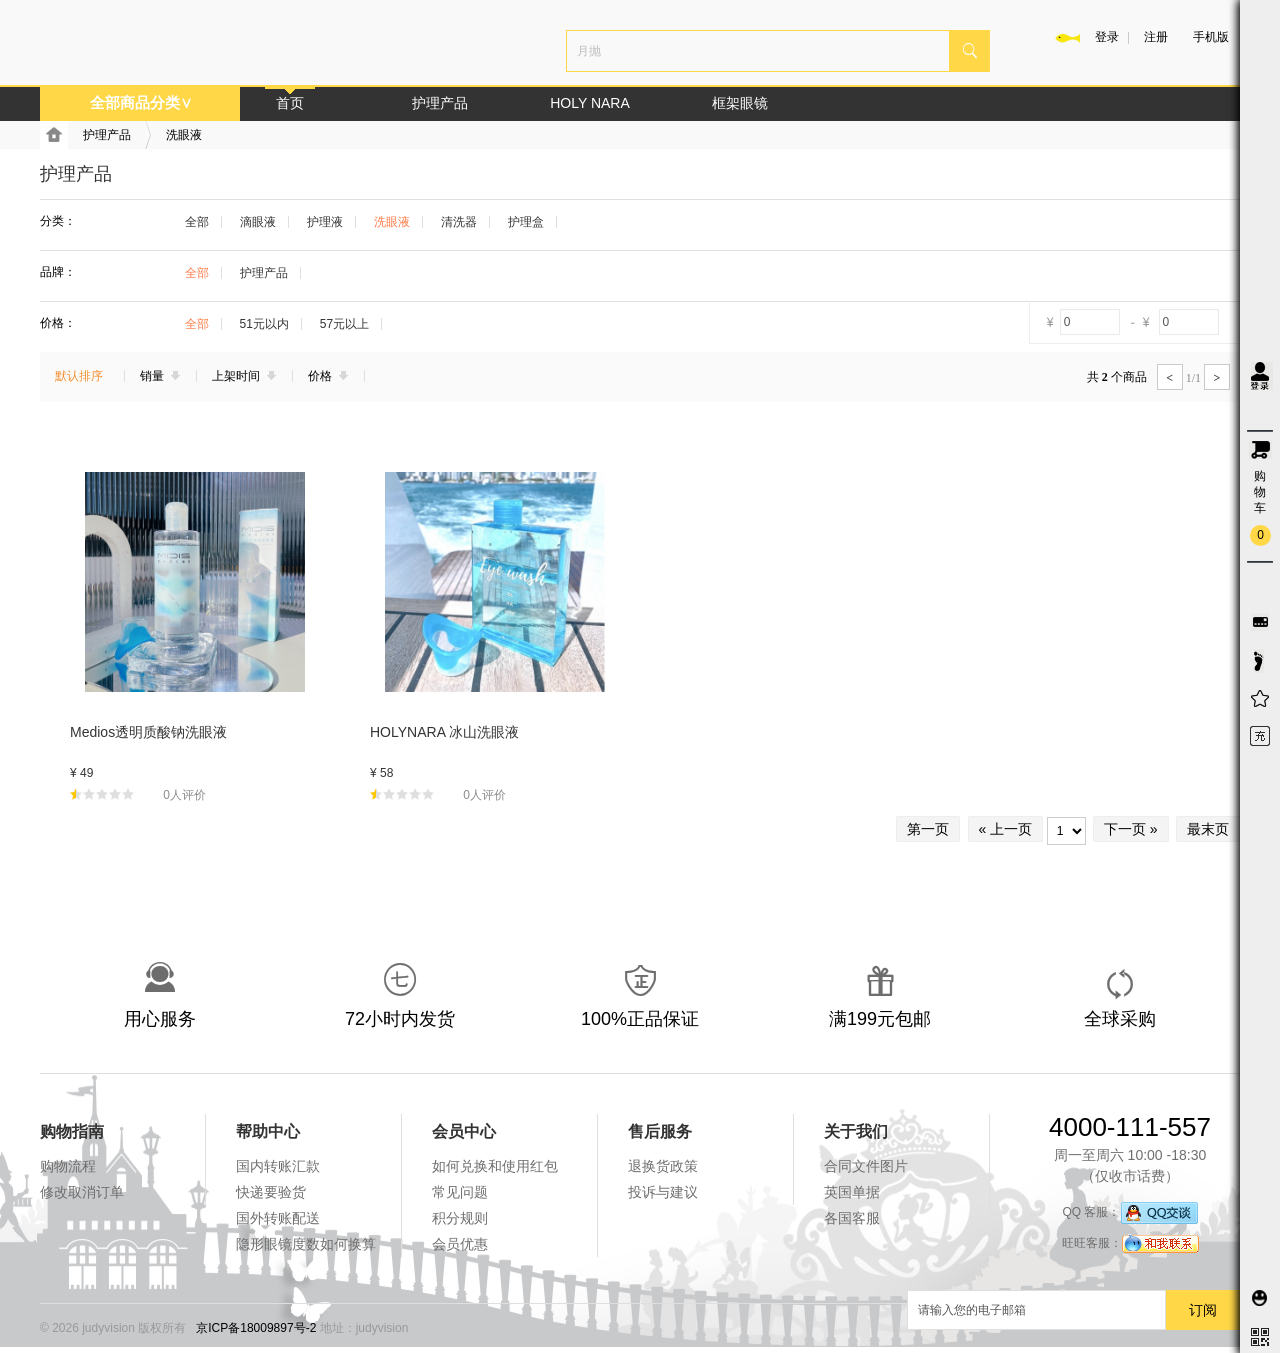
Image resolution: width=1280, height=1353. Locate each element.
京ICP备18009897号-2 (256, 1328)
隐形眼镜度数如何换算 (306, 1244)
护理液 (325, 222)
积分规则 (460, 1218)
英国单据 (852, 1192)
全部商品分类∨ (141, 102)
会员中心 (464, 1131)
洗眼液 (184, 135)
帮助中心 (268, 1131)
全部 (197, 222)
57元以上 (344, 324)
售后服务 (660, 1131)
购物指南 (72, 1131)
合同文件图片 (866, 1166)
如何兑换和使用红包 (495, 1166)
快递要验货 (271, 1192)
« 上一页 (1006, 829)
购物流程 (68, 1166)
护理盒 (526, 222)
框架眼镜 (740, 103)
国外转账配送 (278, 1218)
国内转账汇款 (278, 1166)
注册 (1156, 37)
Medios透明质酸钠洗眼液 (148, 732)
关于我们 (856, 1131)
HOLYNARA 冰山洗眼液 (444, 732)
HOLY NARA (590, 103)
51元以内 (264, 324)
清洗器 (459, 222)
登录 (1107, 37)
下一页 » (1131, 829)
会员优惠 (460, 1244)
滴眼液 (258, 222)
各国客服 (852, 1218)
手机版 (1211, 37)
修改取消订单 (82, 1192)
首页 (290, 103)
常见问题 (460, 1192)
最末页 (1208, 829)
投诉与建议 (663, 1192)
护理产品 (440, 103)
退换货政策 (663, 1166)
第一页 (928, 829)
